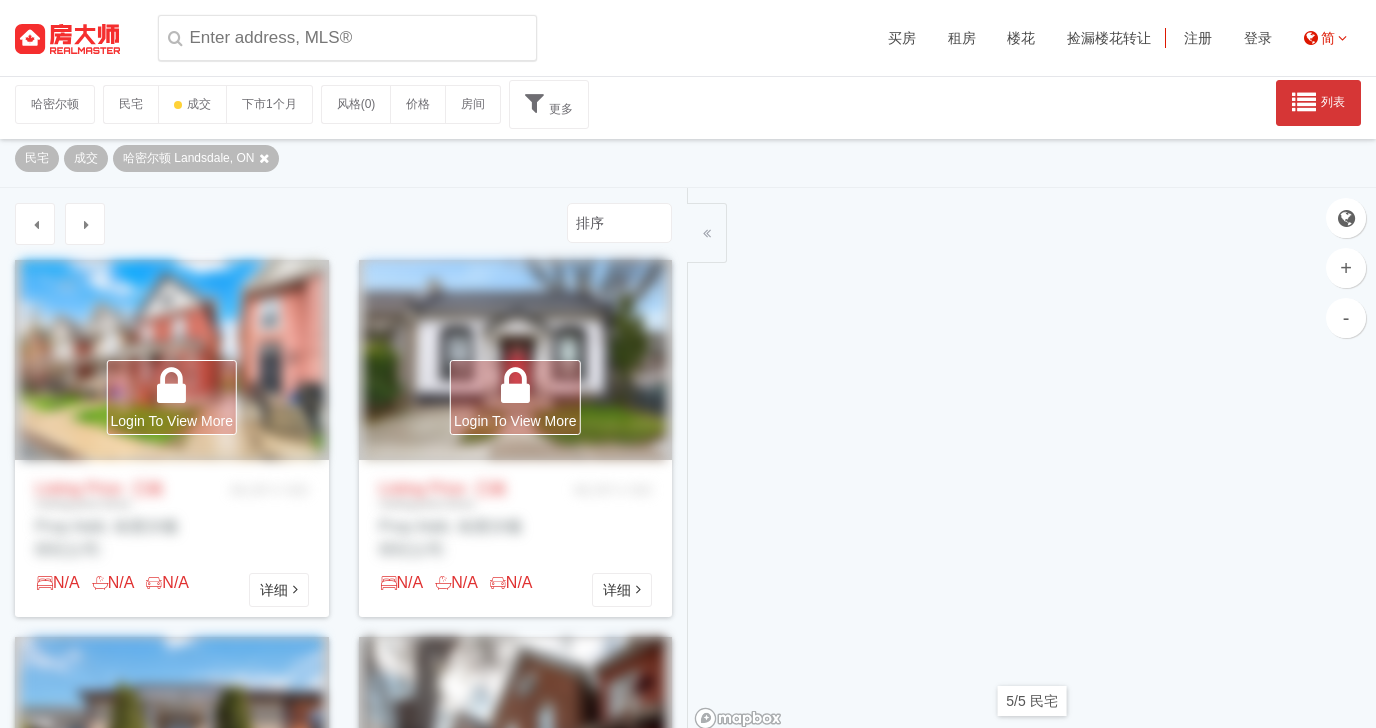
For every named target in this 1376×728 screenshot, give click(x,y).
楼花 (1021, 38)
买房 (902, 38)
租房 (962, 38)
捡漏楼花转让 (1109, 38)
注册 (1198, 38)
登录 (1258, 38)
